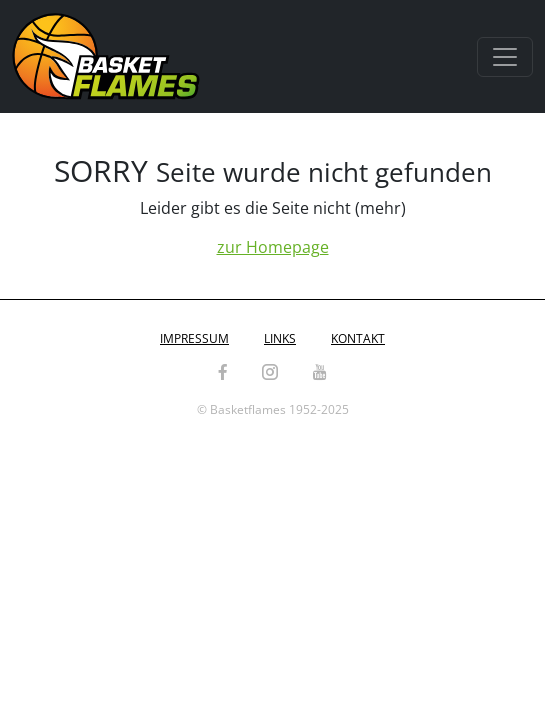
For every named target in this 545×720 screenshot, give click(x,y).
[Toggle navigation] (505, 57)
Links (280, 338)
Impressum (194, 338)
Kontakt (358, 338)
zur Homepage (273, 247)
